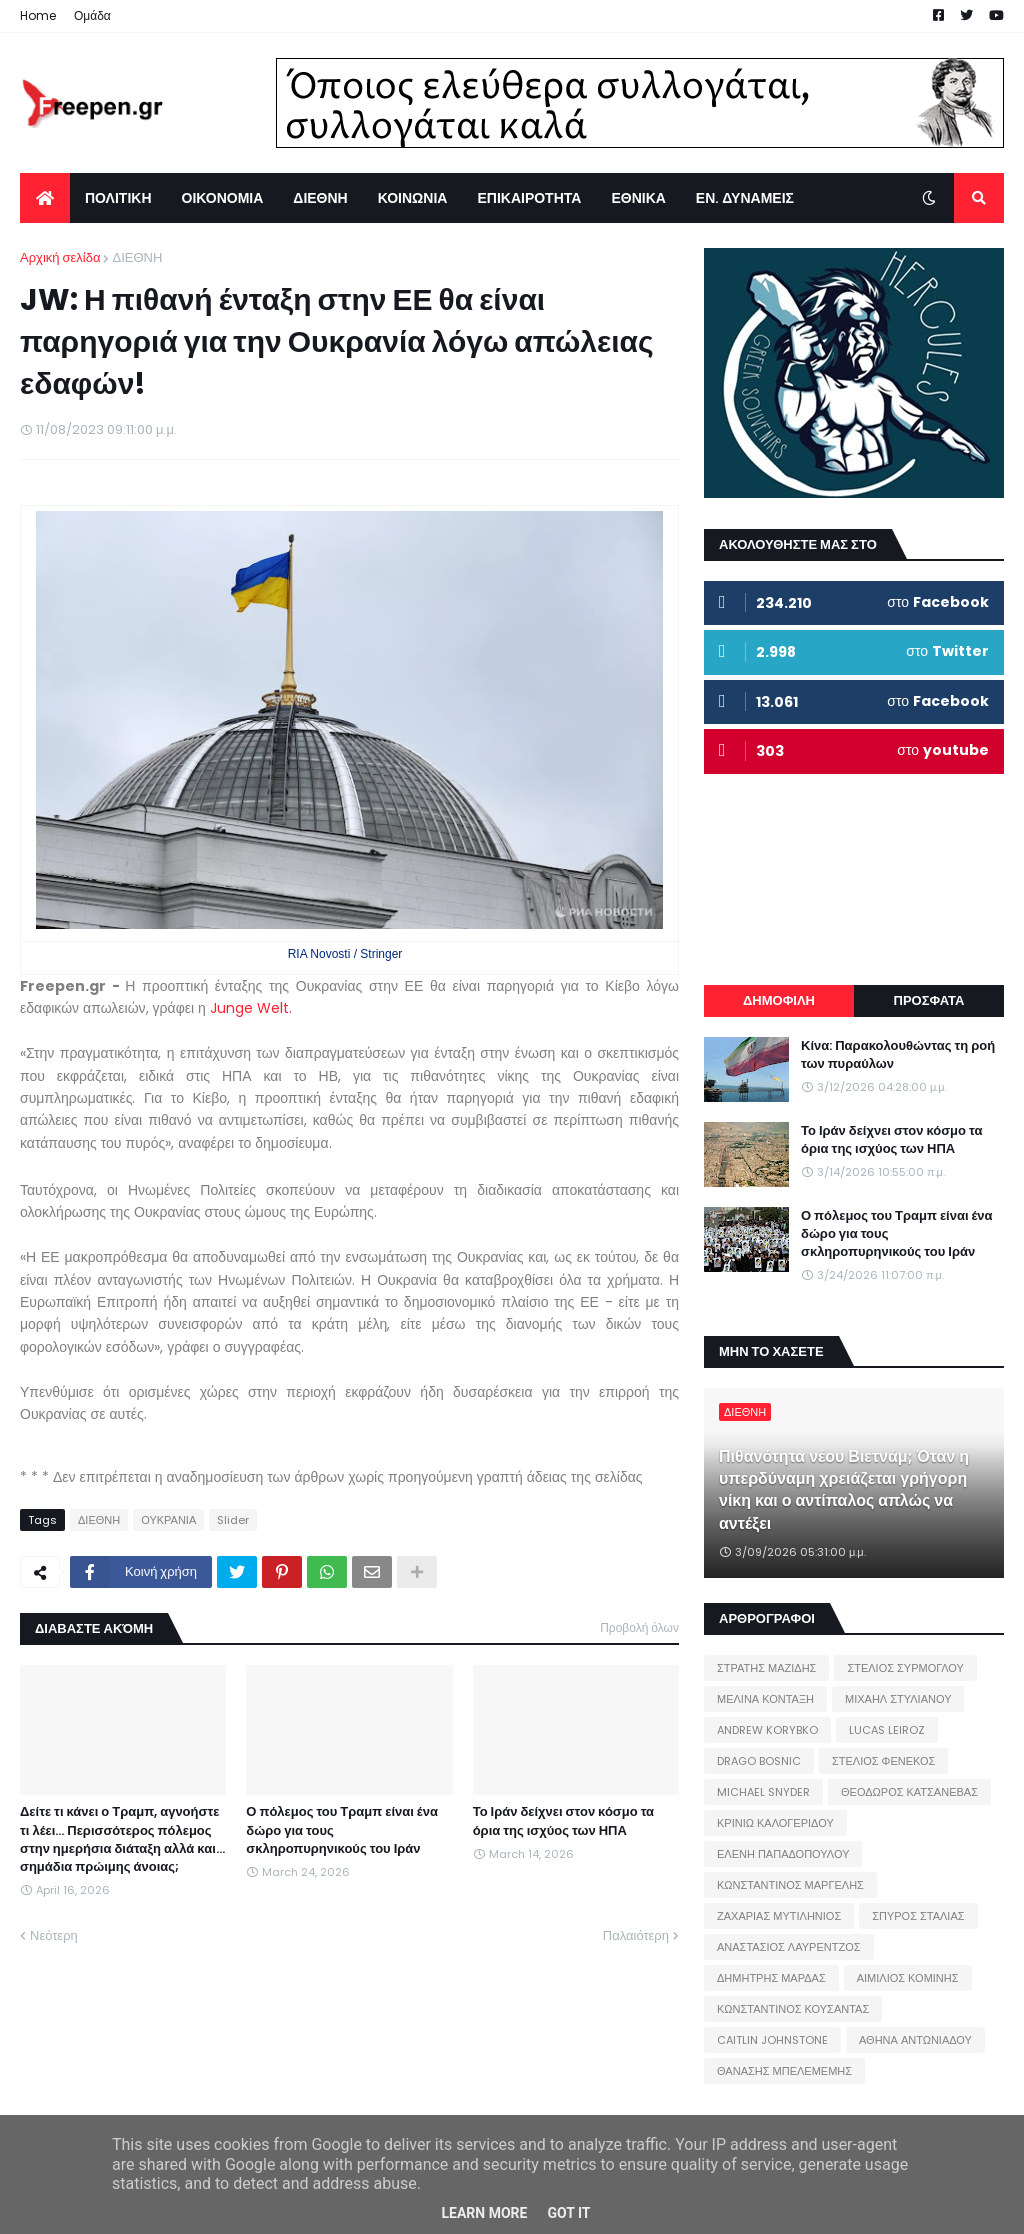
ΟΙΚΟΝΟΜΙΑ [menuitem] (223, 198)
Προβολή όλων (639, 1627)
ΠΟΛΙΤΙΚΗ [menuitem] (118, 198)
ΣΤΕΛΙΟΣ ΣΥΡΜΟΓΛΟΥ (905, 1668)
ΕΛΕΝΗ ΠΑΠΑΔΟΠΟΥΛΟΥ (783, 1854)
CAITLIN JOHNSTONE (772, 2040)
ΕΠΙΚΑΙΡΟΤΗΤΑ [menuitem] (529, 198)
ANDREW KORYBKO (767, 1730)
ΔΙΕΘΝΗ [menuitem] (320, 198)
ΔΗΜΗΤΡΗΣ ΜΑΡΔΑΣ (771, 1978)
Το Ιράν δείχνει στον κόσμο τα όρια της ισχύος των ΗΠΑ (563, 1821)
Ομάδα (92, 15)
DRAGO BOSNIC (759, 1761)
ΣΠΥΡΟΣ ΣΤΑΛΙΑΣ (918, 1916)
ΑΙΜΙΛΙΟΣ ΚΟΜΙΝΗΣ (908, 1978)
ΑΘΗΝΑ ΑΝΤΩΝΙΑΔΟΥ (915, 2040)
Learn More (484, 2213)
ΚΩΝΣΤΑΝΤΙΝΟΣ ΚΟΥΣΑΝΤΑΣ (793, 2009)
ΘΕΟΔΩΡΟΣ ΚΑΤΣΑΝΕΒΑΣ (909, 1792)
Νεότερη (54, 1935)
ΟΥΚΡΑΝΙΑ (168, 1520)
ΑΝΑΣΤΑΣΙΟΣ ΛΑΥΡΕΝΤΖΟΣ (789, 1947)
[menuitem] (45, 198)
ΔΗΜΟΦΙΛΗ (779, 1000)
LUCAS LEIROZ (887, 1730)
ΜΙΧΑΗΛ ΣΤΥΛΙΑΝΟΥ (898, 1699)
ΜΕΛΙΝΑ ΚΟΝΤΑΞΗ (765, 1699)
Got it (568, 2213)
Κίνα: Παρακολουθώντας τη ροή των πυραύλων (898, 1055)
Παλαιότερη (636, 1935)
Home (38, 15)
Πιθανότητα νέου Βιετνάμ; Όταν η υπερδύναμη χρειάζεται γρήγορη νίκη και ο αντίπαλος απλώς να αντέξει (844, 1490)
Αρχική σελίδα (60, 257)
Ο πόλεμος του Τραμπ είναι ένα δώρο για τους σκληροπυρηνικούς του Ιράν (342, 1830)
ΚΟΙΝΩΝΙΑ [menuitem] (413, 198)
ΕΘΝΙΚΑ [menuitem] (638, 198)
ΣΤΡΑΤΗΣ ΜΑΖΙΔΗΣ (766, 1668)
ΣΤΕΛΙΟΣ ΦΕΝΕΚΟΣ (883, 1761)
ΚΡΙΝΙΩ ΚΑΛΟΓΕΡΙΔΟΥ (775, 1823)
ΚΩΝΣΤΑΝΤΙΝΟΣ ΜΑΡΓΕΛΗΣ (790, 1885)
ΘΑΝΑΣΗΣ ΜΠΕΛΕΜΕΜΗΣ (784, 2071)
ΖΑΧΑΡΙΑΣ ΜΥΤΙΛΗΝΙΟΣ (779, 1916)
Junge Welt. (251, 1008)
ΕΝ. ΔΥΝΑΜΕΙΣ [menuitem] (745, 198)
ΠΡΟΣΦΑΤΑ (929, 1000)
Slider (233, 1520)
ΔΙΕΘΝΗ (137, 257)
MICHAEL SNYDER (763, 1792)
